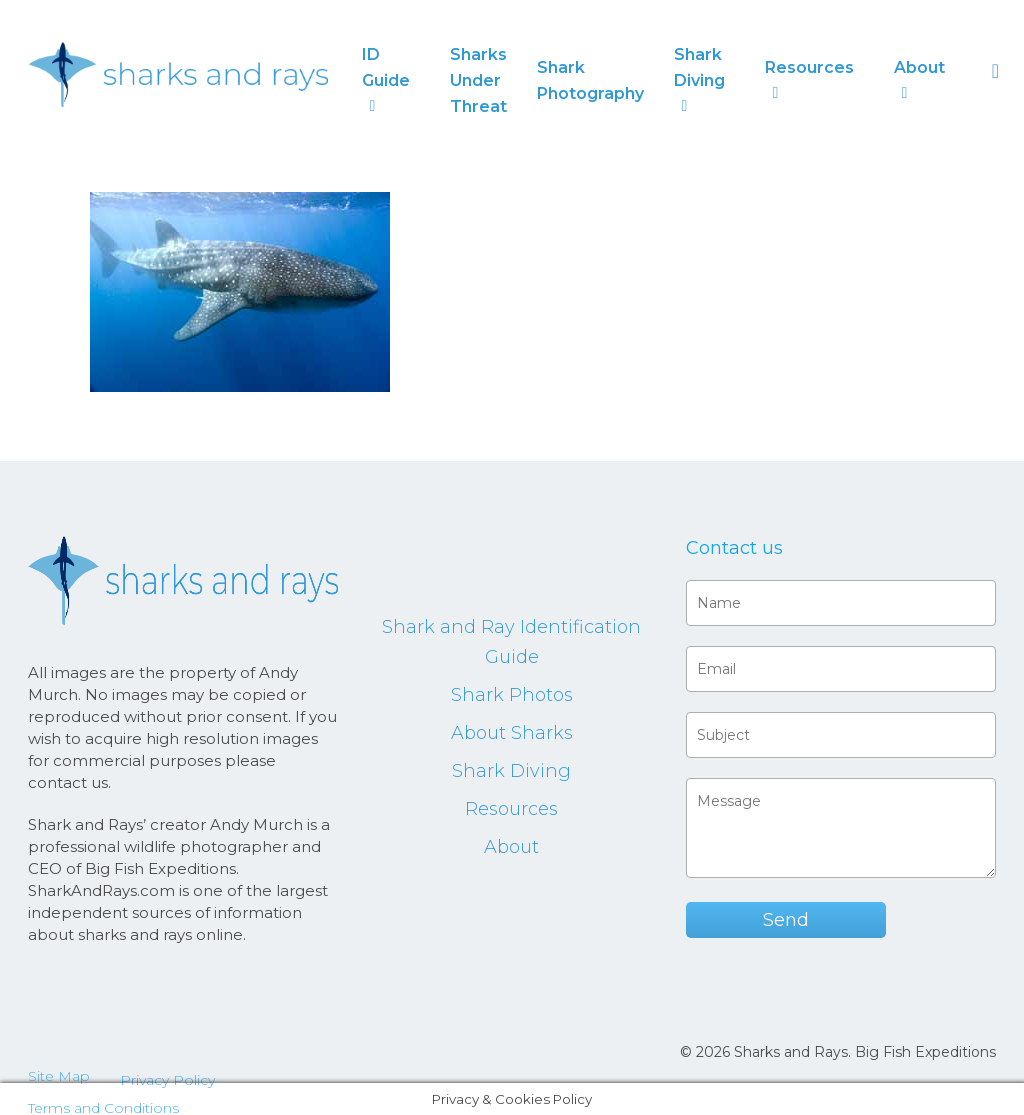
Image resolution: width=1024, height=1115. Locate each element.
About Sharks (512, 733)
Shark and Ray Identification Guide (511, 642)
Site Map (59, 1076)
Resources (511, 809)
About (511, 847)
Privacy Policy (167, 1080)
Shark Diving (511, 771)
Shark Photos (512, 695)
